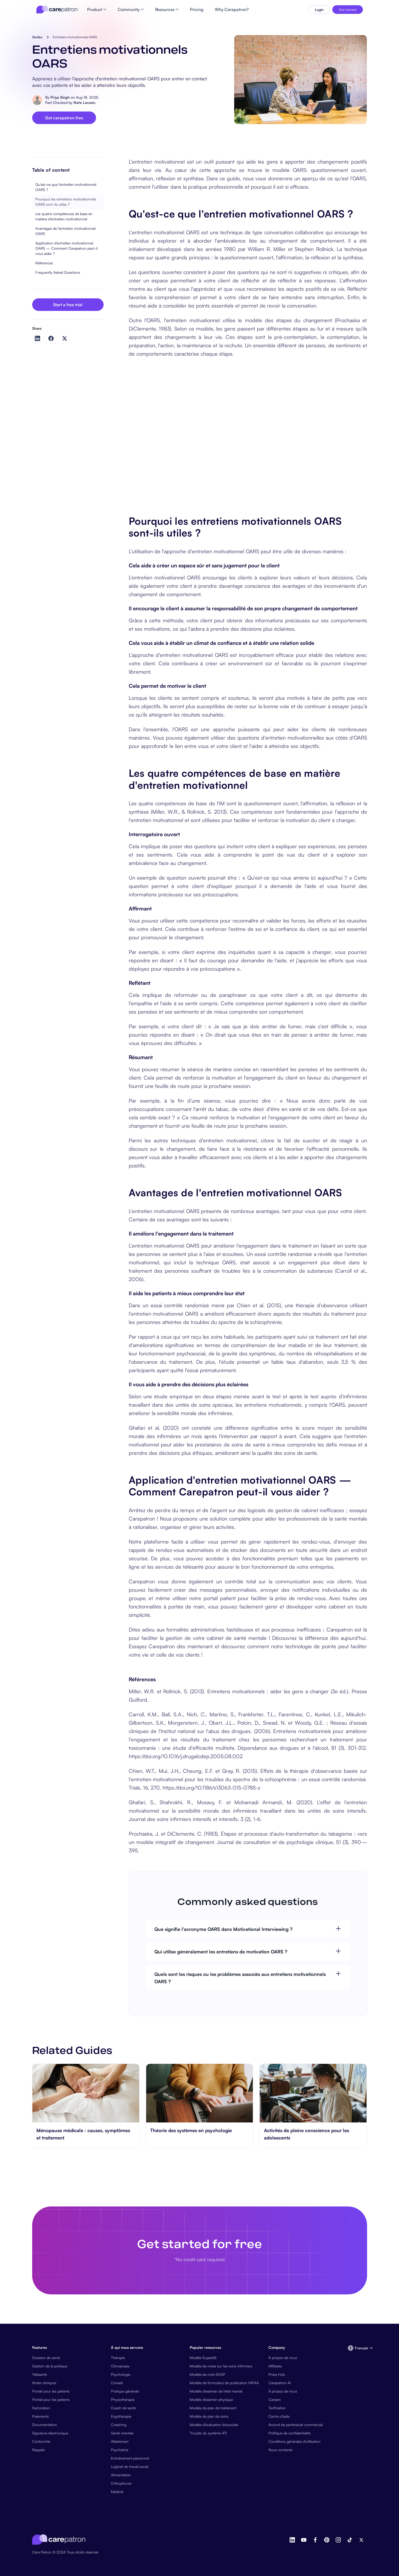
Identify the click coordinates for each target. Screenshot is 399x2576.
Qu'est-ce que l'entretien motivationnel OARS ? (65, 187)
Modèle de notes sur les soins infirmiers (221, 2366)
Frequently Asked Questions (57, 272)
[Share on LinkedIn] (37, 338)
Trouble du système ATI (208, 2433)
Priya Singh (60, 97)
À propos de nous (282, 2357)
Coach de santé (123, 2408)
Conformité (41, 2441)
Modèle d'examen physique (211, 2399)
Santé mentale (122, 2433)
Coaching (118, 2424)
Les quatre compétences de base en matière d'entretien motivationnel (63, 216)
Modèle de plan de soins (209, 2416)
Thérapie (118, 2357)
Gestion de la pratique (49, 2366)
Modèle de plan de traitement (213, 2408)
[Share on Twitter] (64, 338)
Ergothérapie (121, 2416)
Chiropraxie (120, 2366)
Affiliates (275, 2366)
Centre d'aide (278, 2416)
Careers (274, 2399)
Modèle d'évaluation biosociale (214, 2424)
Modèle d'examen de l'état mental (216, 2391)
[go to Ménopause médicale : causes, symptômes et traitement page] (85, 2093)
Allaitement (119, 2441)
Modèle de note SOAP (207, 2374)
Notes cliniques (44, 2383)
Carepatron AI (279, 2383)
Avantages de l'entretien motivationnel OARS (65, 231)
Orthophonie (121, 2483)
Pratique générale (125, 2391)
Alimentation (121, 2475)
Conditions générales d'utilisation (294, 2441)
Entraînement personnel (130, 2458)
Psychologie (120, 2374)
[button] (357, 2348)
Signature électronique (50, 2433)
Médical (117, 2491)
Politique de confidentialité (289, 2433)
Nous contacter (280, 2450)
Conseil (117, 2383)
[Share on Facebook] (51, 338)
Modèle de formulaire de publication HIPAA (224, 2383)
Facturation (41, 2408)
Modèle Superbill (203, 2357)
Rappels (38, 2450)
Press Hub (276, 2374)
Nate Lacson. (85, 102)
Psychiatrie (119, 2450)
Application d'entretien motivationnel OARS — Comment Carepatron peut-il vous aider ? (66, 248)
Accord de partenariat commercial (295, 2424)
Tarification (277, 2408)
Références (44, 263)
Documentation (44, 2424)
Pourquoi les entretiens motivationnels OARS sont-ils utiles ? (65, 201)
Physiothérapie (122, 2399)
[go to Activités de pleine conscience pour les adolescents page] (313, 2093)
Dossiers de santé (46, 2357)
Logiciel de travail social (129, 2466)
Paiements (40, 2416)
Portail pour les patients (51, 2391)
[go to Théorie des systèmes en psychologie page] (199, 2093)
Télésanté (39, 2374)
